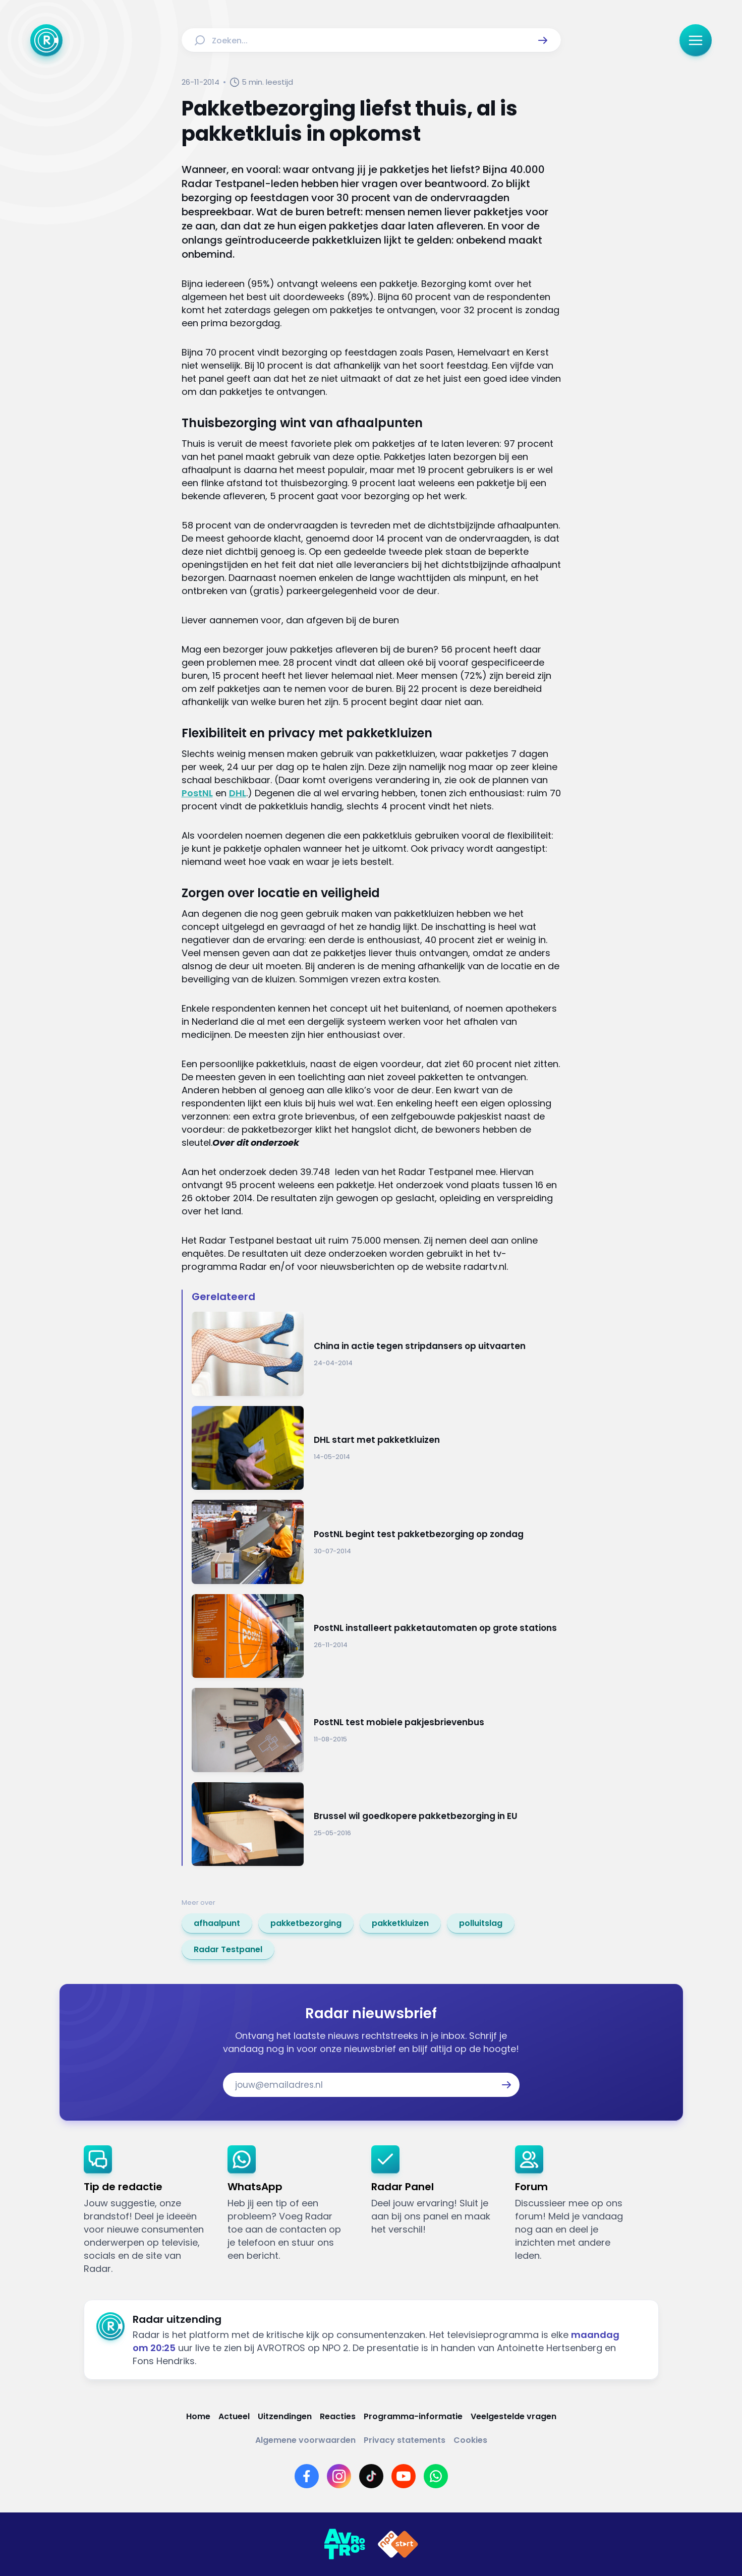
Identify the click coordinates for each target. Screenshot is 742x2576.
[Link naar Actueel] (234, 2416)
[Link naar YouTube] (403, 2476)
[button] (543, 40)
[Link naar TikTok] (371, 2476)
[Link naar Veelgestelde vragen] (513, 2416)
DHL (237, 793)
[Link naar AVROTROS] (344, 2544)
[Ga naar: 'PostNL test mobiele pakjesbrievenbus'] (376, 1730)
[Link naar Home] (198, 2416)
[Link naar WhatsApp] (436, 2476)
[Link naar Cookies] (470, 2440)
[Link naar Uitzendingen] (285, 2416)
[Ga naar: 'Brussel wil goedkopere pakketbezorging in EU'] (376, 1824)
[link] (217, 1923)
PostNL (197, 793)
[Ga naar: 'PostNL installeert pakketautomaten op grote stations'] (376, 1636)
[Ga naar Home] (46, 40)
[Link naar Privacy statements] (404, 2440)
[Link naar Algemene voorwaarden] (305, 2440)
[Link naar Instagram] (339, 2476)
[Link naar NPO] (398, 2544)
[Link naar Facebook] (307, 2476)
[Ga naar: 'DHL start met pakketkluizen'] (376, 1448)
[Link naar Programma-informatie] (413, 2416)
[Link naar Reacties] (338, 2416)
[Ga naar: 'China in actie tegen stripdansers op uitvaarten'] (376, 1354)
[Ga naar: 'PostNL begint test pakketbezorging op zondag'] (376, 1542)
